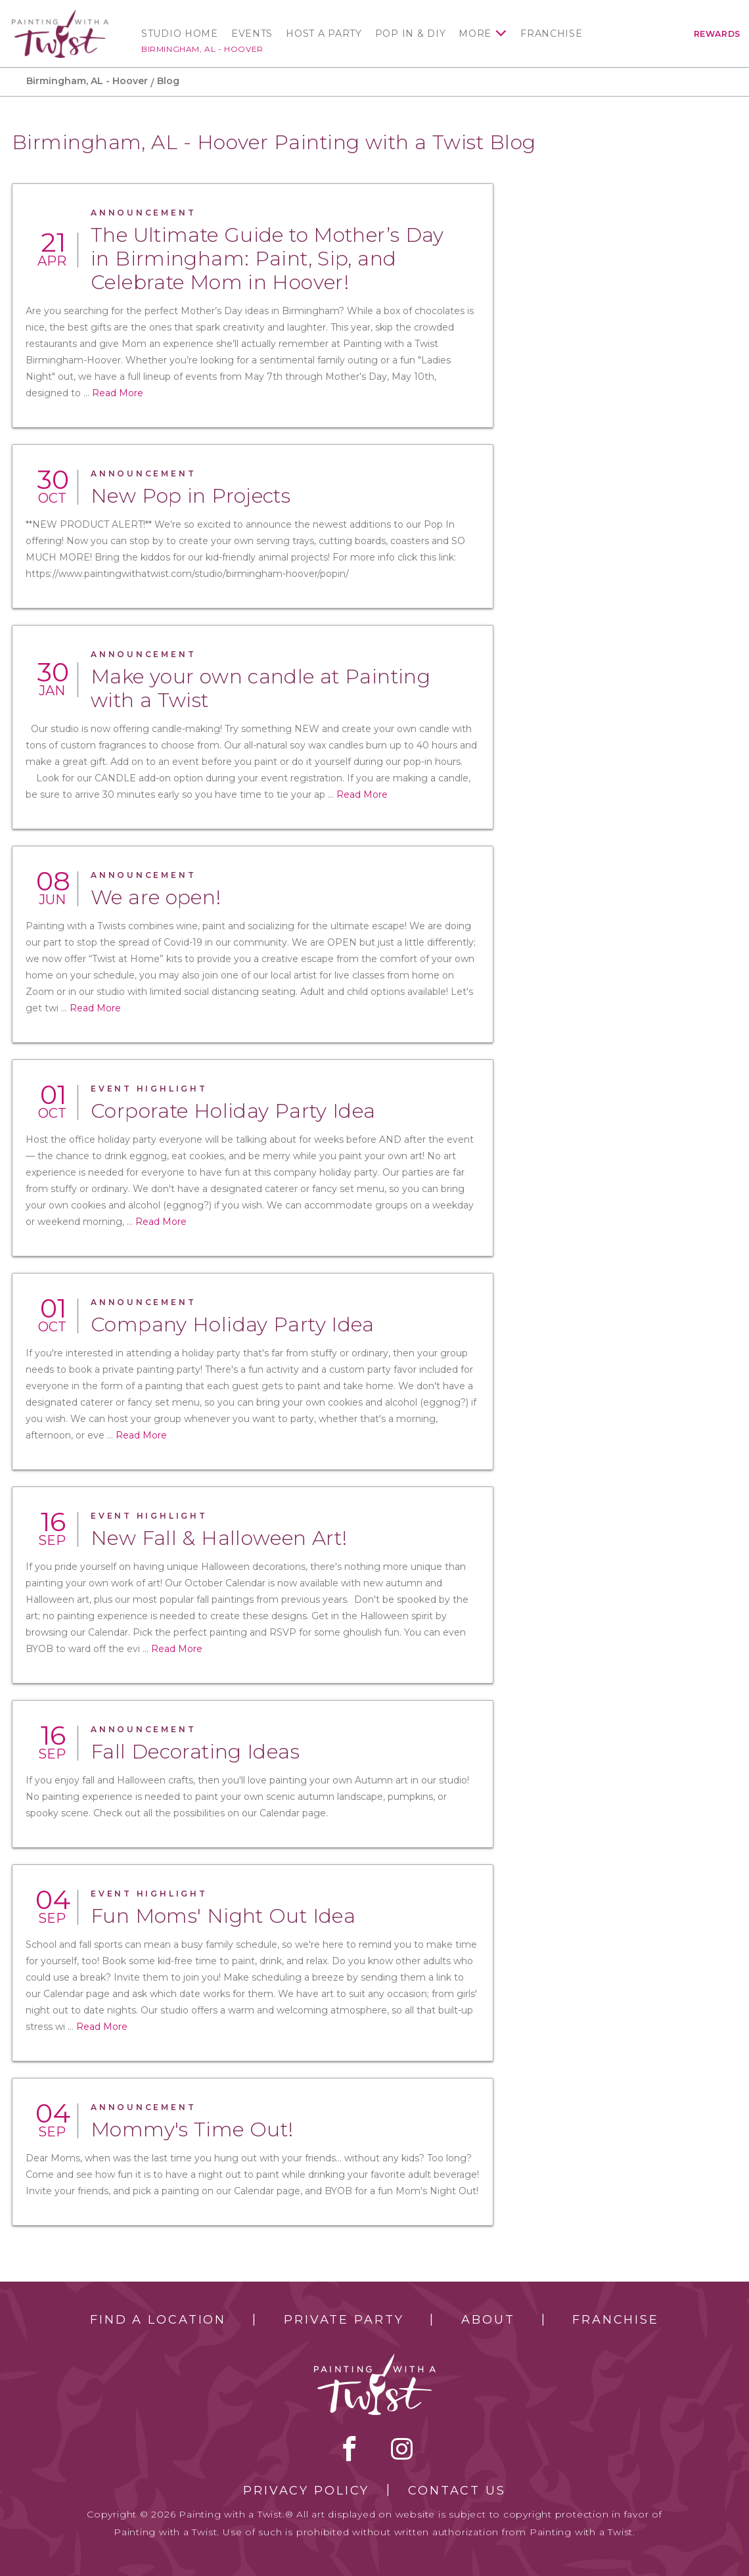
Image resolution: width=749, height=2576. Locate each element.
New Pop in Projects (190, 496)
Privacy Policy (306, 2490)
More (475, 33)
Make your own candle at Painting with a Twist (260, 688)
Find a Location (158, 2319)
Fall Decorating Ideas (195, 1751)
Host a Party (324, 33)
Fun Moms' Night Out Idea (223, 1916)
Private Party (343, 2319)
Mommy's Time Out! (192, 2129)
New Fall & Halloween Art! (219, 1538)
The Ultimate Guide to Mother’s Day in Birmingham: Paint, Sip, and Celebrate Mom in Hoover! (267, 258)
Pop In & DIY (410, 33)
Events (252, 33)
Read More (117, 393)
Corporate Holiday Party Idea (233, 1111)
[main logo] (60, 16)
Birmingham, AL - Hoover (202, 49)
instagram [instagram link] (402, 2448)
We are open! (156, 897)
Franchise (551, 33)
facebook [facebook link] (349, 2448)
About (487, 2319)
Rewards (717, 34)
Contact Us (457, 2490)
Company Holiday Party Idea (232, 1324)
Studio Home (179, 33)
